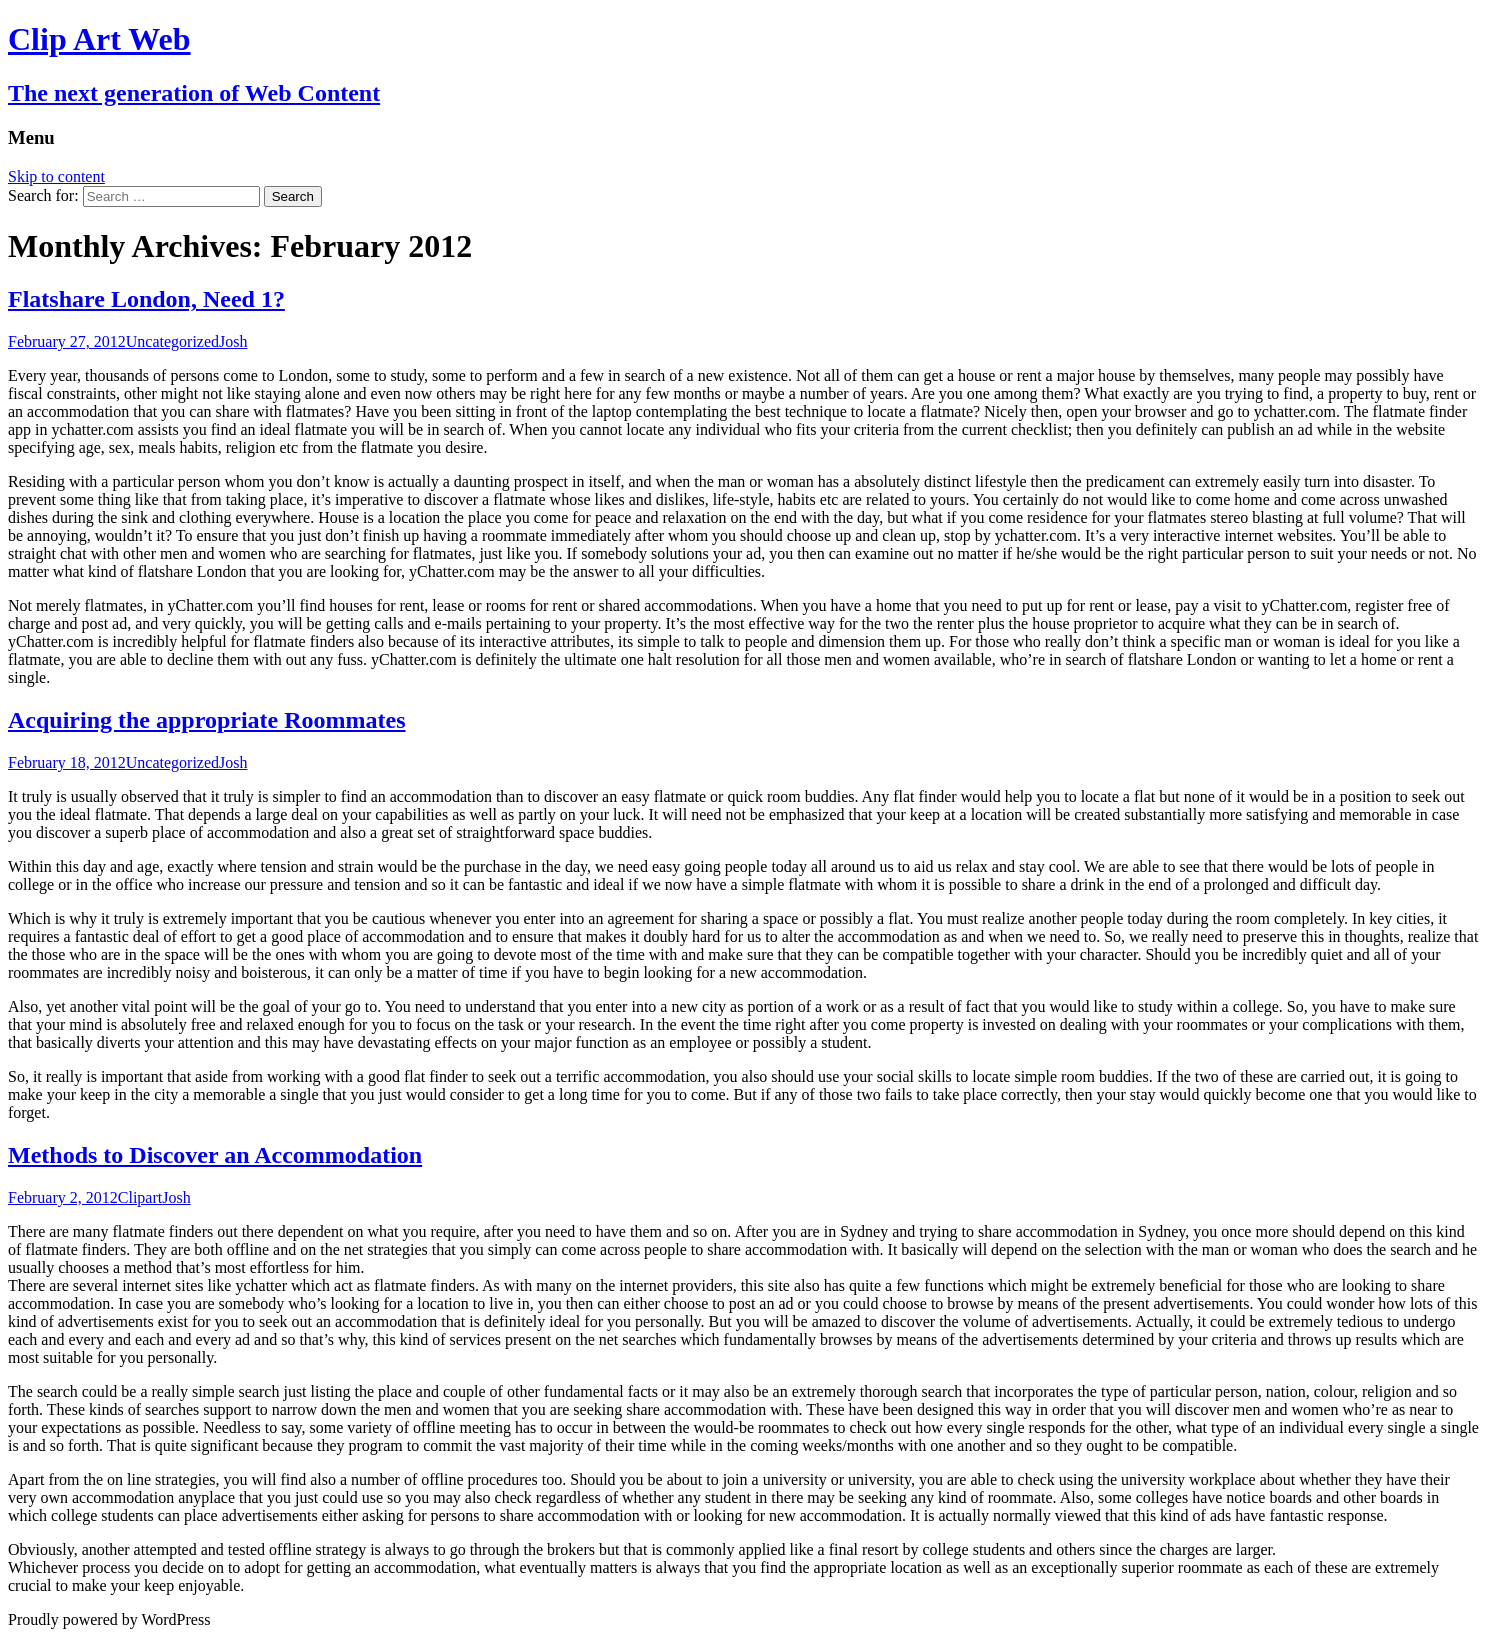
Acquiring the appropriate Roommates (207, 720)
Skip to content (56, 176)
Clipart (140, 1197)
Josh (233, 341)
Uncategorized (172, 341)
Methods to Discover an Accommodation (215, 1155)
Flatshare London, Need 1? (146, 299)
